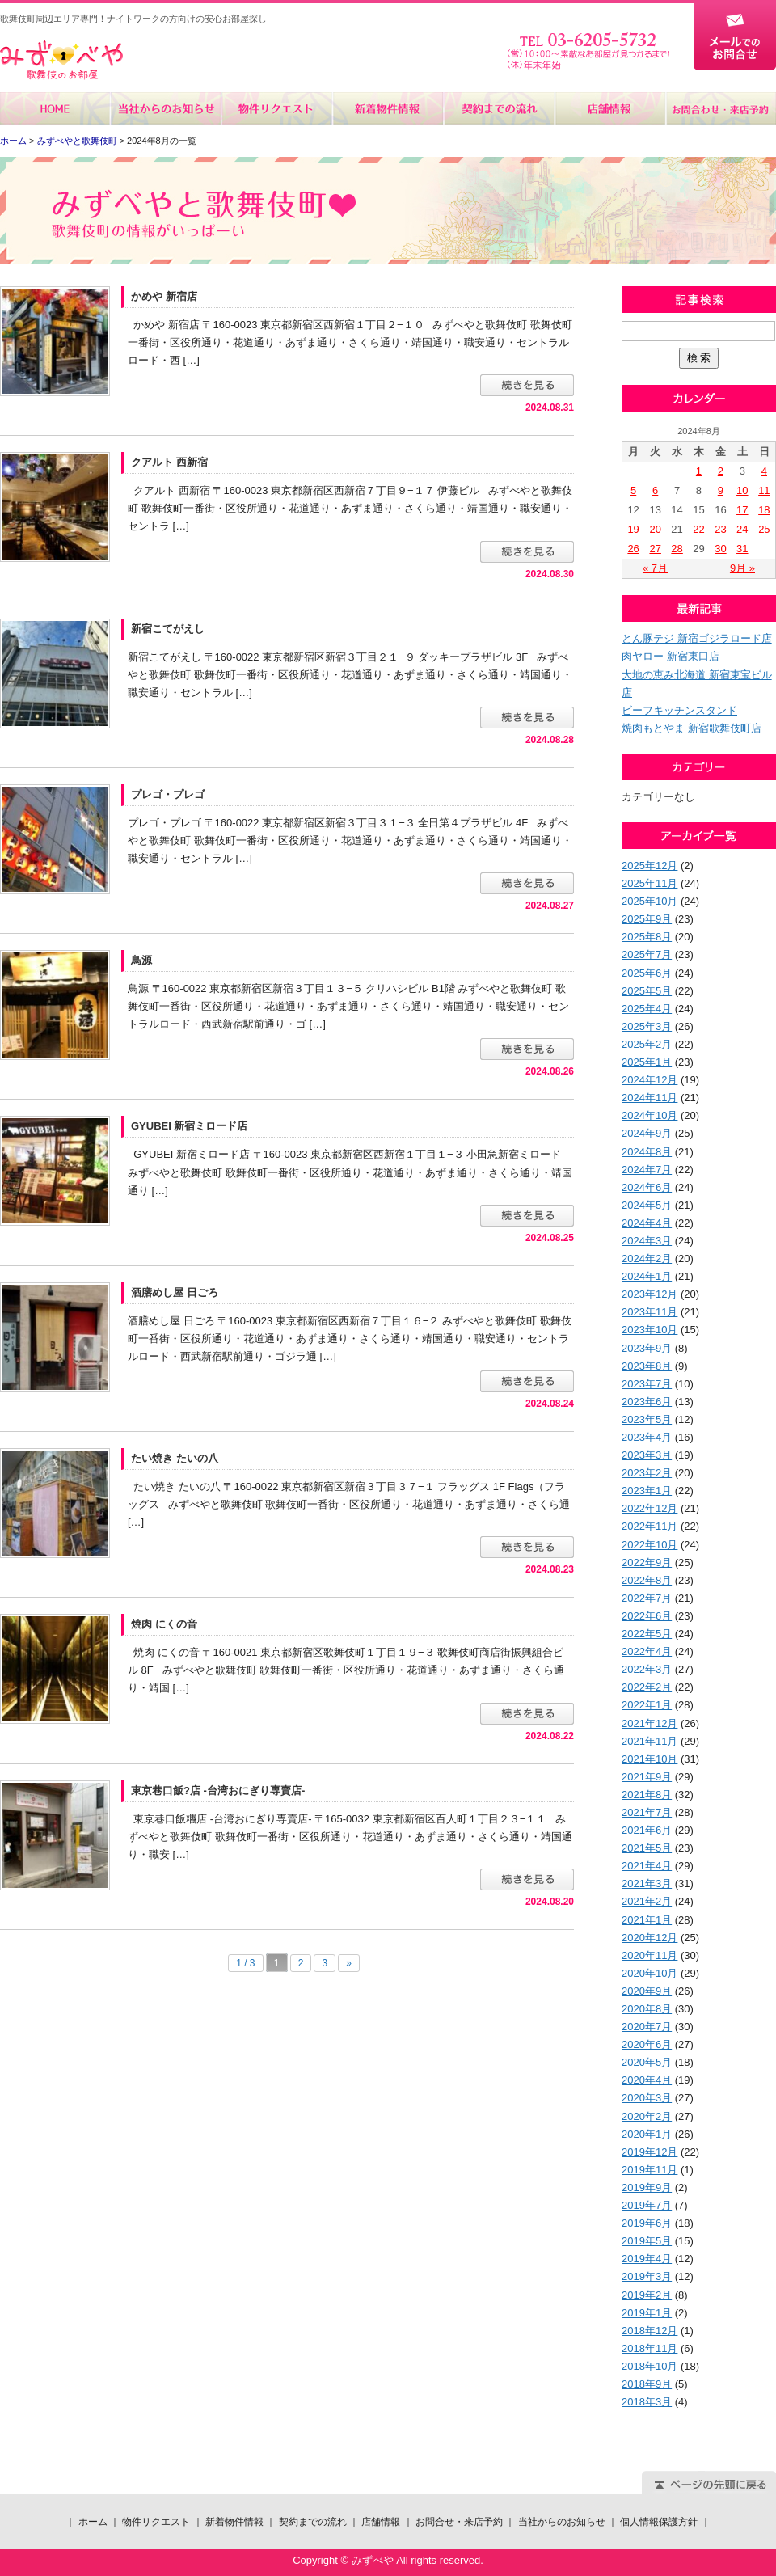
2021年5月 (647, 1848)
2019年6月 (647, 2223)
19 (633, 529)
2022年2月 (647, 1687)
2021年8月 (647, 1794)
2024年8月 (647, 1152)
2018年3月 (647, 2402)
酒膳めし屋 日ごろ (174, 1292)
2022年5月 (647, 1634)
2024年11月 (649, 1098)
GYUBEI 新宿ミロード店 (189, 1126)
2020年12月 (649, 1938)
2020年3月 (647, 2098)
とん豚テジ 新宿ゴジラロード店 (697, 638)
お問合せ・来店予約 (720, 108)
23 (720, 529)
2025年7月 (647, 954)
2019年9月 (647, 2187)
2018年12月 (649, 2331)
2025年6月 (647, 973)
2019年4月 (647, 2259)
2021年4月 (647, 1866)
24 (742, 529)
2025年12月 (649, 865)
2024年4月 (647, 1223)
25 (764, 529)
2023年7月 (647, 1384)
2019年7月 (647, 2205)
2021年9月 (647, 1777)
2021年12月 (649, 1723)
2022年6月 (647, 1616)
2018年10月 (649, 2366)
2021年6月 (647, 1830)
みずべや (61, 60)
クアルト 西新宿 (169, 462)
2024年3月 (647, 1241)
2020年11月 (649, 1955)
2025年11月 (649, 883)
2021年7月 (647, 1812)
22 (698, 529)
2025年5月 (647, 991)
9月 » (742, 568)
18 (764, 510)
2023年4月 (647, 1437)
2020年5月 (647, 2062)
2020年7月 (647, 2027)
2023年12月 (649, 1294)
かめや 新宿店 (164, 296)
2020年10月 (649, 1973)
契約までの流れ (498, 108)
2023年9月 (647, 1348)
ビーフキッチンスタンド (679, 710)
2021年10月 (649, 1759)
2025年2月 (647, 1044)
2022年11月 (649, 1526)
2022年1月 (647, 1705)
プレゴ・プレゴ (168, 794)
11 (764, 490)
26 (633, 549)
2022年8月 (647, 1580)
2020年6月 (647, 2044)
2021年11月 (649, 1741)
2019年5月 (647, 2241)
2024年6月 (647, 1187)
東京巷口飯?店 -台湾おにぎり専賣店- (218, 1790)
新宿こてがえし (168, 629)
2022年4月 (647, 1651)
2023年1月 (647, 1490)
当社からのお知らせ (166, 108)
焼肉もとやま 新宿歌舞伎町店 (691, 728)
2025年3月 (647, 1026)
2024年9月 (647, 1133)
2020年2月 (647, 2116)
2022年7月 (647, 1598)
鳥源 (141, 960)
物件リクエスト (276, 108)
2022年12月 (649, 1508)
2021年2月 (647, 1901)
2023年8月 (647, 1366)
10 (742, 490)
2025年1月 (647, 1062)
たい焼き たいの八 (174, 1458)
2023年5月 (647, 1419)
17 (742, 510)
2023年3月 (647, 1455)
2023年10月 (649, 1330)
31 (742, 549)
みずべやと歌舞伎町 (77, 141)
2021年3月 (647, 1883)
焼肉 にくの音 (164, 1624)
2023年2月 (647, 1473)
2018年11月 (649, 2348)
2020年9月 (647, 1991)
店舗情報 (609, 108)
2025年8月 (647, 937)
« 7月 (655, 568)
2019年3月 (647, 2276)
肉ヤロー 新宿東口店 (670, 656)
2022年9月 (647, 1562)
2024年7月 (647, 1169)
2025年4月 (647, 1009)
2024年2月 (647, 1258)
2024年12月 (649, 1080)
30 (720, 549)
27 (654, 549)
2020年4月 (647, 2080)
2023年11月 (649, 1312)
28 (676, 549)
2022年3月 (647, 1669)
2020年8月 (647, 2009)
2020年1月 (647, 2134)
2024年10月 (649, 1115)
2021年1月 (647, 1920)
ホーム (55, 108)
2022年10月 (649, 1545)
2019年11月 (649, 2170)
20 (654, 529)
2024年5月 (647, 1205)
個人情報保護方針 (659, 2521)
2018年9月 (647, 2384)
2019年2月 (647, 2295)
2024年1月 (647, 1276)
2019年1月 (647, 2313)
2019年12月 (649, 2152)
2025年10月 (649, 901)
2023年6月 (647, 1402)
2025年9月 (647, 919)
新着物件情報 (387, 108)
